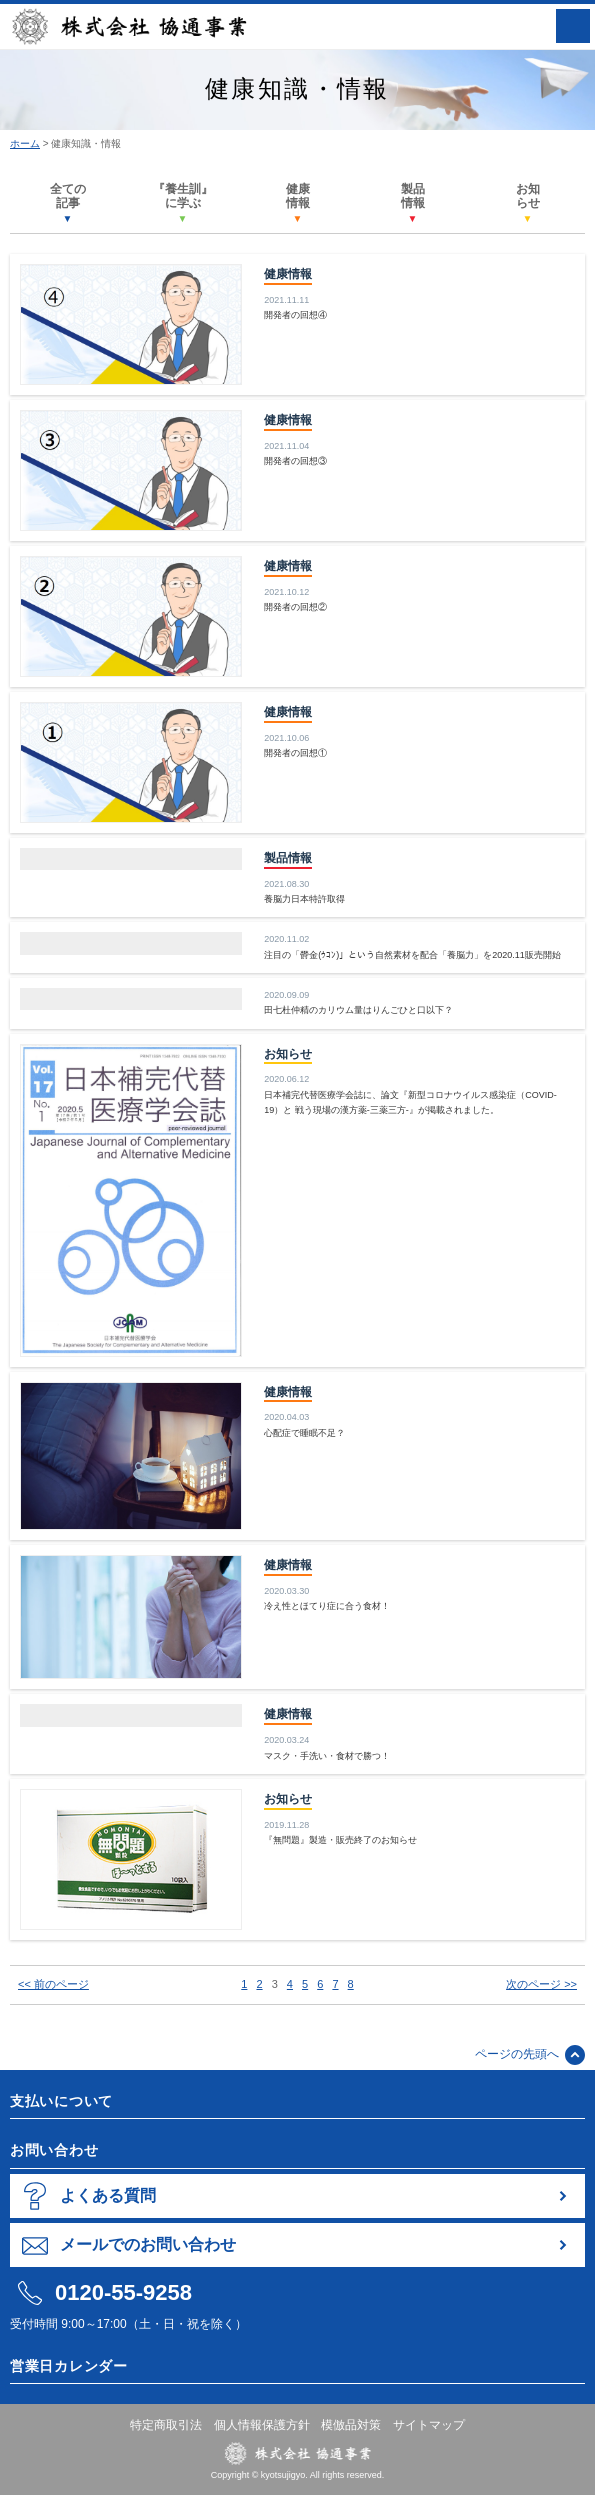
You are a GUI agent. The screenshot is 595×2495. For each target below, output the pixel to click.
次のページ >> (541, 1984)
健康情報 (298, 203)
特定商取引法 (166, 2425)
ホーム (25, 143)
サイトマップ (429, 2425)
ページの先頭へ (517, 2054)
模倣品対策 (351, 2425)
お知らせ (528, 203)
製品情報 (413, 203)
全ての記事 (68, 203)
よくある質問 (108, 2195)
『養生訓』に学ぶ (183, 203)
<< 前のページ (53, 1984)
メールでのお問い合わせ (148, 2244)
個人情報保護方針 (262, 2425)
